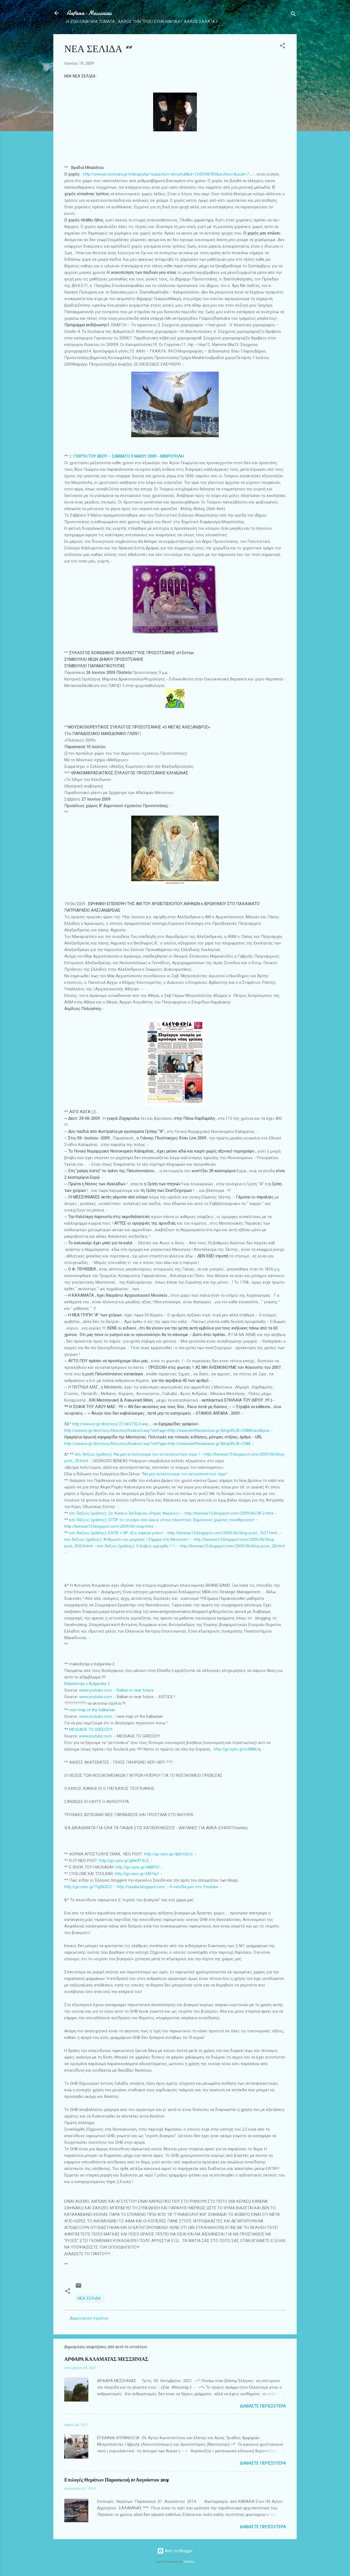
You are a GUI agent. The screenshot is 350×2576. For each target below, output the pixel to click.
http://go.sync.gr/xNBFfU (137, 1867)
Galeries (188, 2561)
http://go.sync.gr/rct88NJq (237, 1749)
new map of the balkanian (92, 1709)
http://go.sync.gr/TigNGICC (88, 1886)
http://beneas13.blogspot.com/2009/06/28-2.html (229, 1513)
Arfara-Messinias (89, 12)
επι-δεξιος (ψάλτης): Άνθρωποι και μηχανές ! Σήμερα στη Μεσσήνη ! (126, 1539)
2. (126, 456)
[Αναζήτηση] (293, 15)
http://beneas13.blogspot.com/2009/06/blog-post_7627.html (222, 1532)
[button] (282, 46)
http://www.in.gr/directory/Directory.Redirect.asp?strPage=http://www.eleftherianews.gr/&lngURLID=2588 (157, 1430)
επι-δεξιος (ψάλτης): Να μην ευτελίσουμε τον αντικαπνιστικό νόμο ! (137, 1454)
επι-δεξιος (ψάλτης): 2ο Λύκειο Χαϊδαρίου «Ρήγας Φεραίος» (124, 1513)
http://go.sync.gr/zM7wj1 (137, 1873)
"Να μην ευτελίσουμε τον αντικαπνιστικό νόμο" (185, 1473)
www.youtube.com (95, 1690)
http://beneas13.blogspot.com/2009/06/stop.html (108, 1526)
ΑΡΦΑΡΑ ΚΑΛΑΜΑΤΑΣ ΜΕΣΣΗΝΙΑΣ (106, 2359)
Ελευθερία (259, 1430)
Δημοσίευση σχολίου (89, 2318)
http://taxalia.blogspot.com (141, 1886)
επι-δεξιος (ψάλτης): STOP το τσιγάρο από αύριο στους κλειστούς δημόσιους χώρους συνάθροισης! (161, 1519)
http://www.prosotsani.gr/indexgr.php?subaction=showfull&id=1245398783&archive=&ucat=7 (166, 174)
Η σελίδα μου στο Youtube (194, 1886)
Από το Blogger (175, 2550)
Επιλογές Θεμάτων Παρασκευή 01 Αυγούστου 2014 (116, 2480)
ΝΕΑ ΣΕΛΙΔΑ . (90, 2298)
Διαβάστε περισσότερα (263, 2406)
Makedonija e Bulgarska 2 (87, 1683)
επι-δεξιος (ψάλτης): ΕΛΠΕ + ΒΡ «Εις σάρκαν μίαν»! (116, 1532)
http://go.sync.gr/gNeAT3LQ (124, 1860)
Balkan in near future (135, 1690)
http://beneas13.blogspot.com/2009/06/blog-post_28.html (232, 1546)
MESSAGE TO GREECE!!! (90, 1729)
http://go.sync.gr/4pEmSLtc (168, 1854)
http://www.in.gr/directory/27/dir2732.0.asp (110, 1424)
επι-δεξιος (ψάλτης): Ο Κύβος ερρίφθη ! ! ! (136, 1546)
